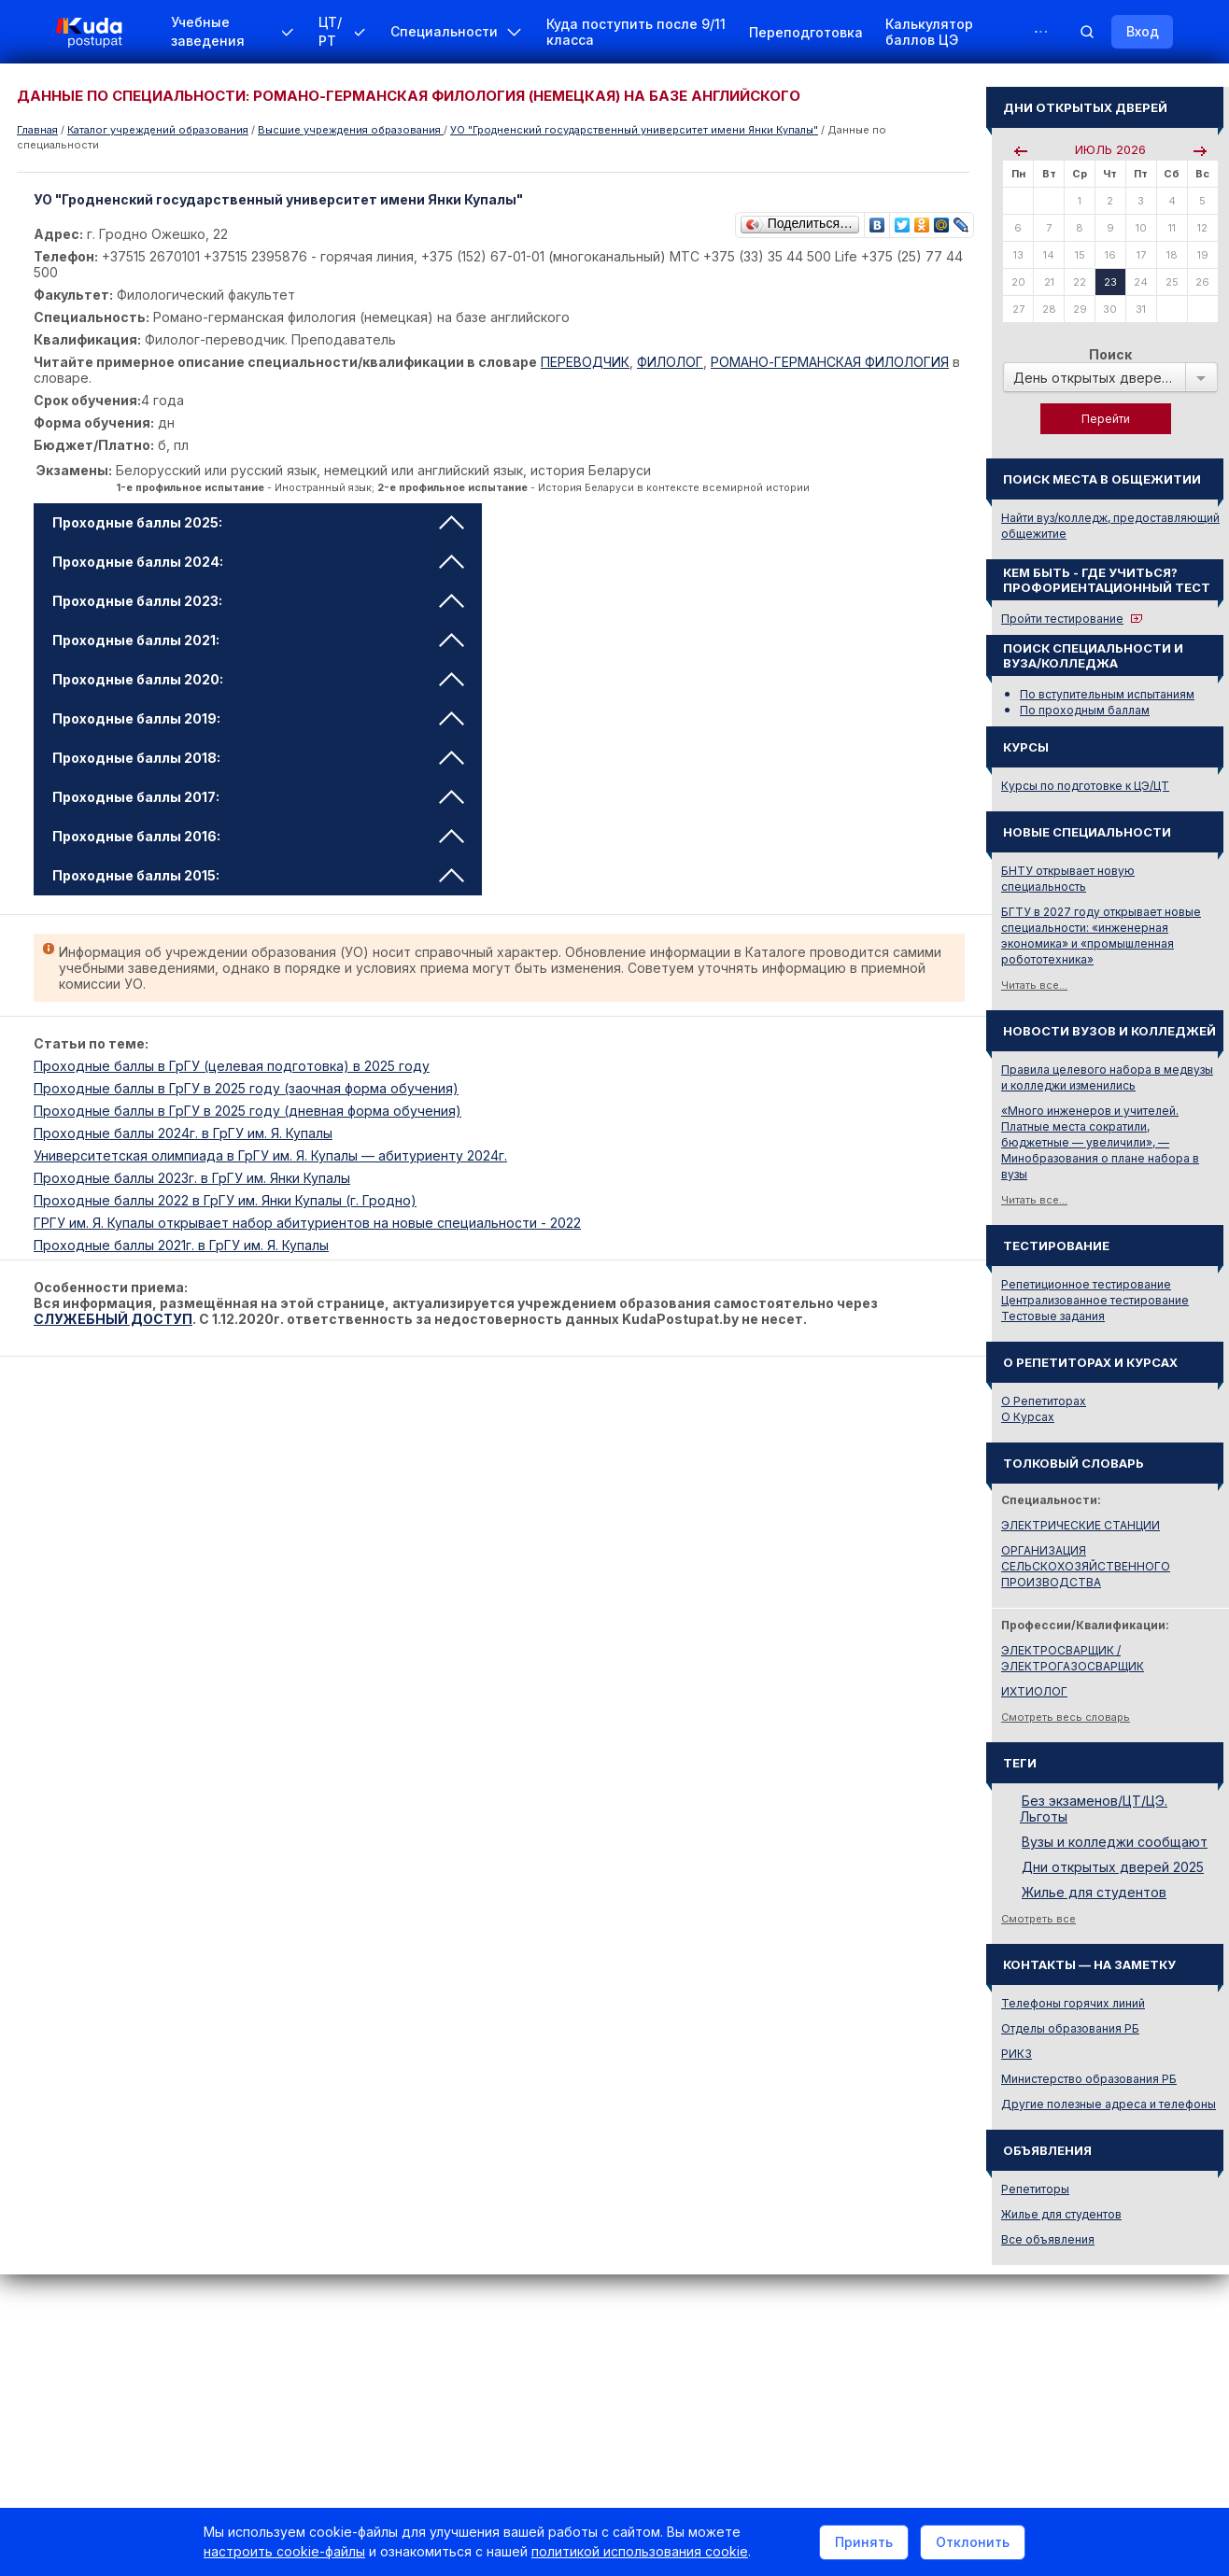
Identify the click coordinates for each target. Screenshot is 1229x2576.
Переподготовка (806, 32)
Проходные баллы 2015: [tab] (258, 875)
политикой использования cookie (639, 2551)
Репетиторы (1035, 2189)
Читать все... (1034, 985)
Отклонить (973, 2542)
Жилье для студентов (1094, 1892)
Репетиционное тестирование (1086, 1284)
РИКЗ (1016, 2054)
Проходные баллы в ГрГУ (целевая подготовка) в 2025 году (232, 1066)
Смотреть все (1038, 1918)
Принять (864, 2542)
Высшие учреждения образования (351, 129)
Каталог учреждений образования (157, 129)
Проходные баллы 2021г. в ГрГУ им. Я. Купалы (181, 1245)
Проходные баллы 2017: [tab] (258, 797)
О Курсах (1027, 1417)
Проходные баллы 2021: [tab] (258, 640)
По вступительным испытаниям (1107, 694)
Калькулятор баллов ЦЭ (929, 32)
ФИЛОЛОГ (670, 362)
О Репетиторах (1043, 1401)
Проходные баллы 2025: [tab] (258, 522)
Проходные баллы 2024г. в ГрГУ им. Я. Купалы (183, 1133)
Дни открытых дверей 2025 (1113, 1867)
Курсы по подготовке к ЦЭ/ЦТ (1085, 786)
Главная (37, 129)
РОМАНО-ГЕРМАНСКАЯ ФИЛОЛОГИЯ (830, 362)
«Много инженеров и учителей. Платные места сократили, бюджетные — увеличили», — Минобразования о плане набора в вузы (1100, 1142)
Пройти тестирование (1062, 619)
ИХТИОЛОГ (1034, 1691)
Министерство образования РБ (1089, 2079)
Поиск (1110, 354)
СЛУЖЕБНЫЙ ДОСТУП (113, 1319)
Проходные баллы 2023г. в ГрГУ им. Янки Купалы (192, 1178)
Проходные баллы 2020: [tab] (258, 679)
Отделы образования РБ (1070, 2028)
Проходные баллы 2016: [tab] (258, 836)
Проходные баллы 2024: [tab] (258, 562)
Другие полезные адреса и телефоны (1108, 2104)
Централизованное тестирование (1095, 1300)
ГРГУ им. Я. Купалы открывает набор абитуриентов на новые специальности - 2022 (307, 1223)
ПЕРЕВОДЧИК (585, 362)
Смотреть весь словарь (1065, 1717)
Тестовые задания (1053, 1316)
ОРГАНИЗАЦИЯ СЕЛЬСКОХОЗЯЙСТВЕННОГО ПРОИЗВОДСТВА (1085, 1566)
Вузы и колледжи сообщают (1115, 1842)
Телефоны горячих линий (1073, 2003)
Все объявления (1048, 2239)
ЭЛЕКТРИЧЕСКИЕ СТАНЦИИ (1080, 1525)
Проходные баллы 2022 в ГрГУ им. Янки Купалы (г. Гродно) (225, 1200)
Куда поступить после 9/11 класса (636, 32)
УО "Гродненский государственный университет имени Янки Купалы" (634, 129)
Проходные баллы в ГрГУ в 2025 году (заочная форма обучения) (246, 1088)
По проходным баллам (1085, 710)
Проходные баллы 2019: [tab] (258, 718)
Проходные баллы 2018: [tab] (258, 758)
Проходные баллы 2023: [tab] (258, 601)
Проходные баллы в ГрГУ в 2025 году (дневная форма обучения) (247, 1111)
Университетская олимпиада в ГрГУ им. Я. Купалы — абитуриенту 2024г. (270, 1155)
